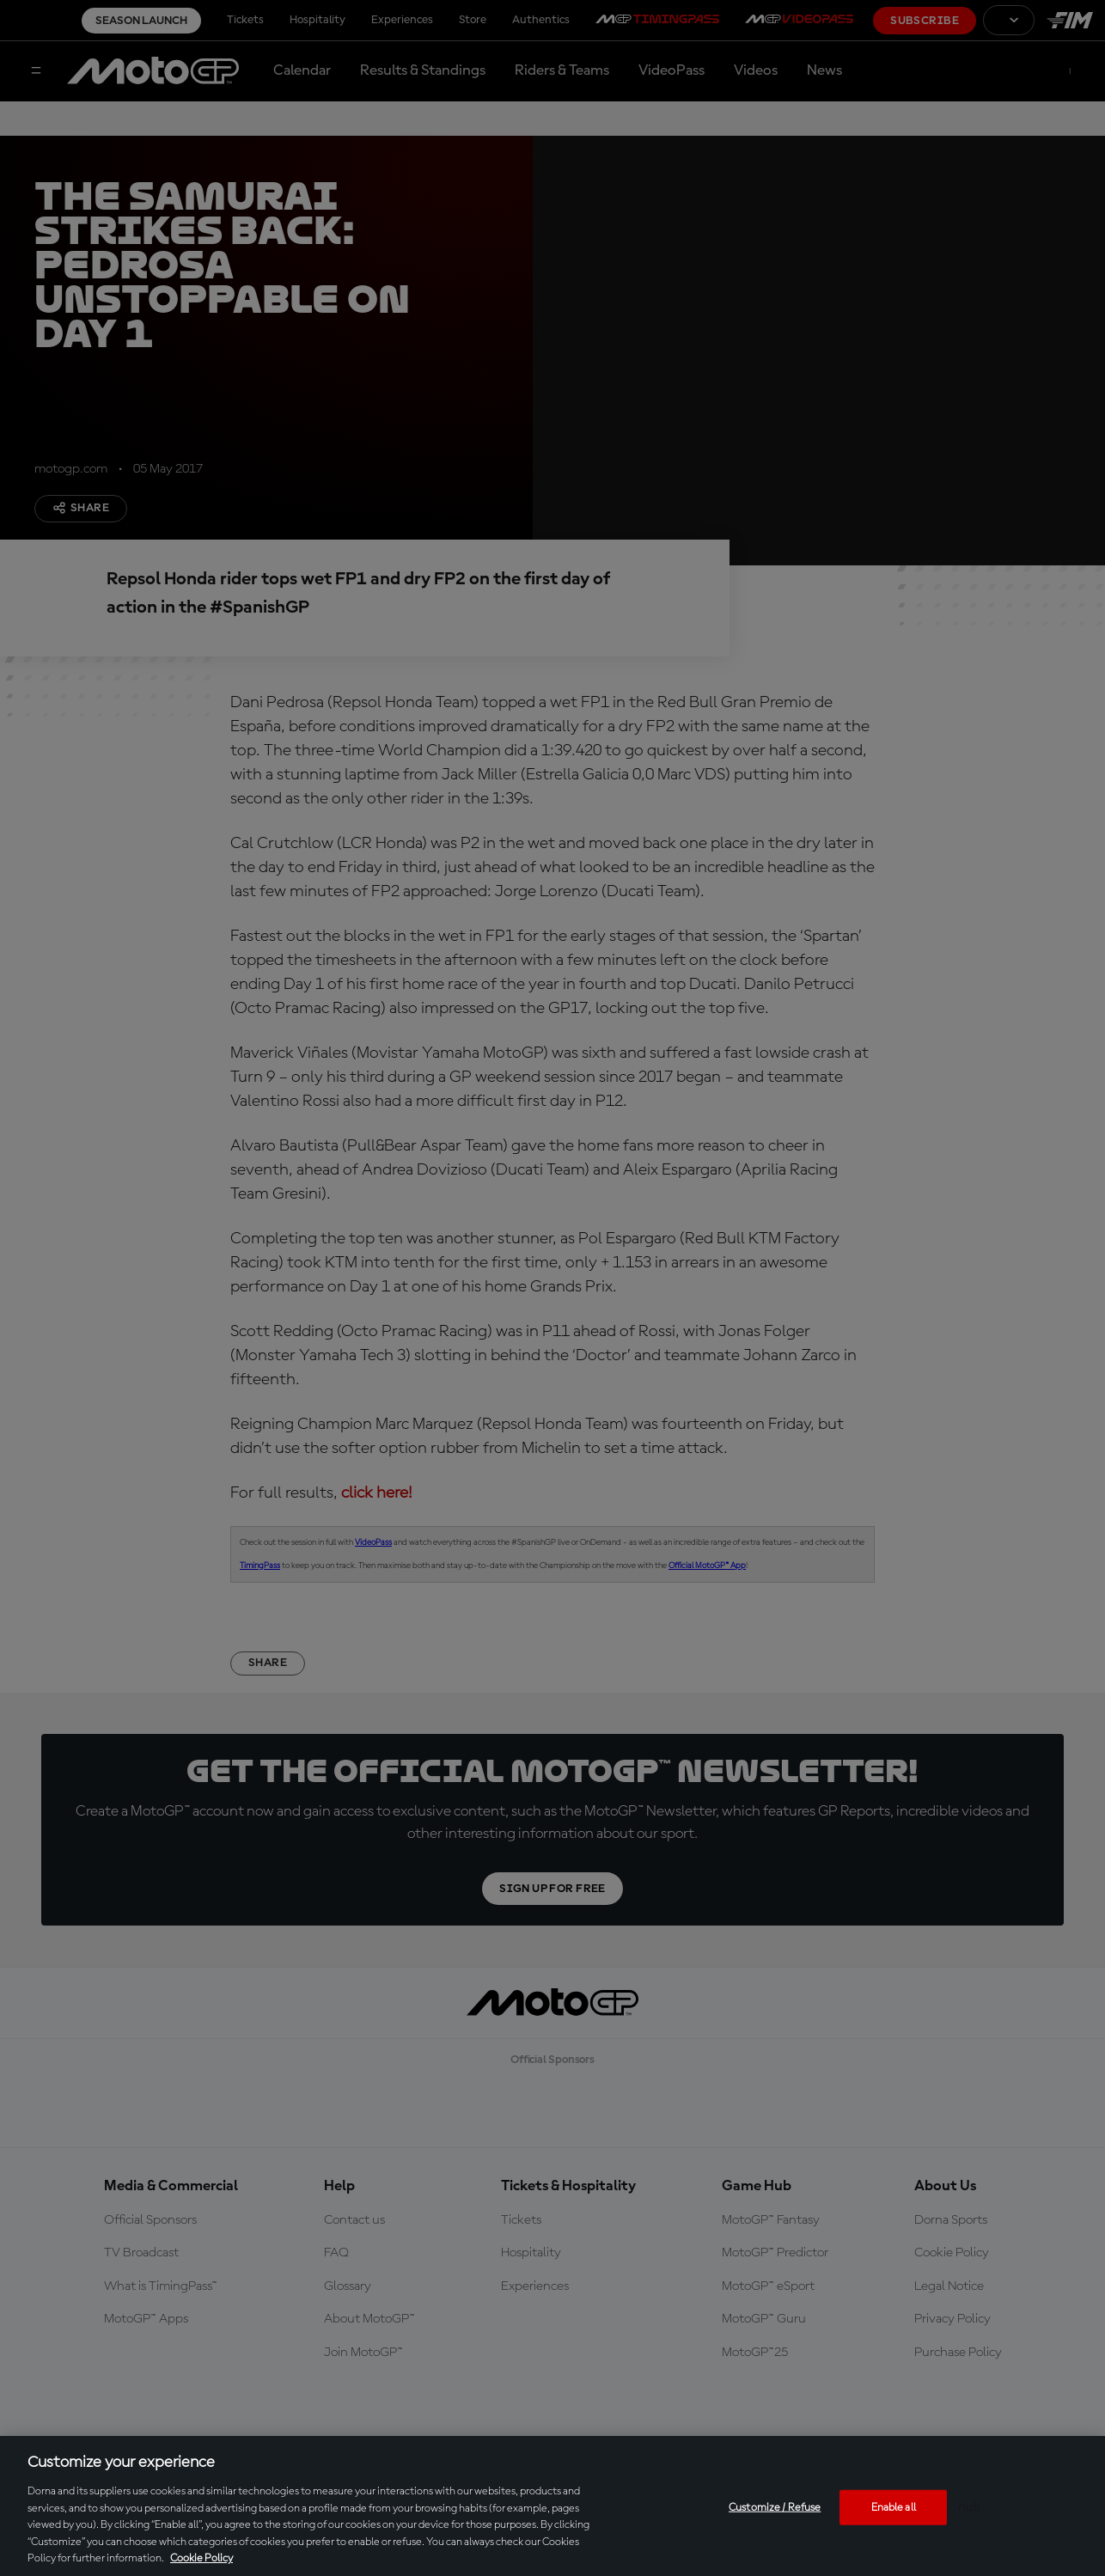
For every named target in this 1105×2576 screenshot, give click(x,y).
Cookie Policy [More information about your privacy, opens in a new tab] (201, 2558)
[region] (552, 2506)
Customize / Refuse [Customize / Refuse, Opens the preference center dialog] (775, 2506)
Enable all (893, 2506)
